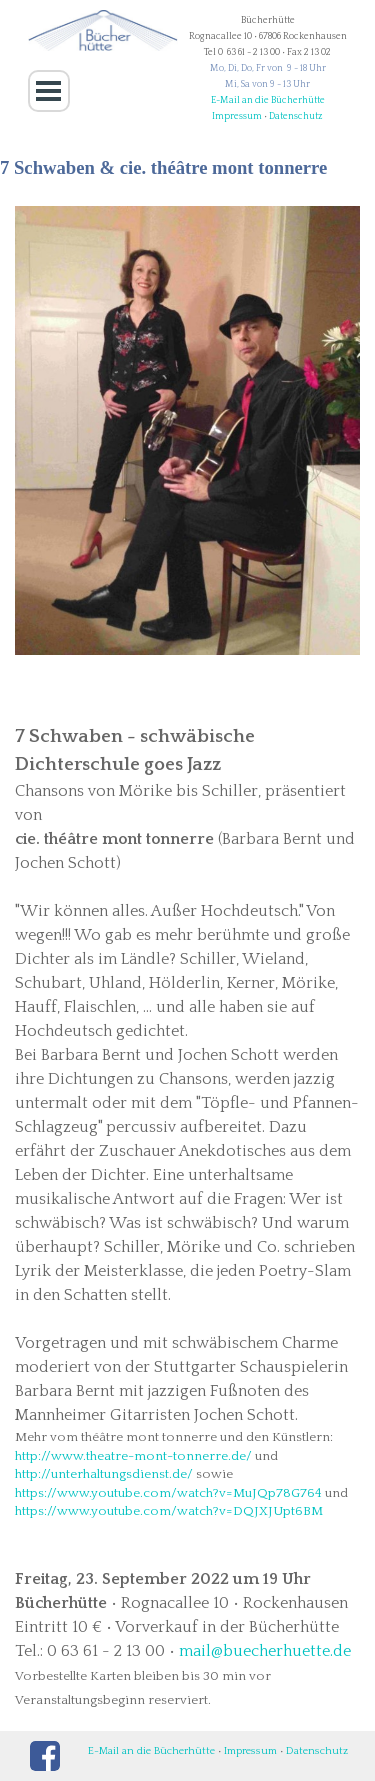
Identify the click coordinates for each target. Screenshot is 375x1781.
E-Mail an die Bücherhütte (268, 100)
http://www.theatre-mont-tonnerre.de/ (133, 1456)
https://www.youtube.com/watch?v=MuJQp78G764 (168, 1493)
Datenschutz (296, 116)
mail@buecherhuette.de (265, 1651)
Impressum (237, 116)
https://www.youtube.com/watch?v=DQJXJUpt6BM (169, 1511)
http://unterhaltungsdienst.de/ (104, 1474)
